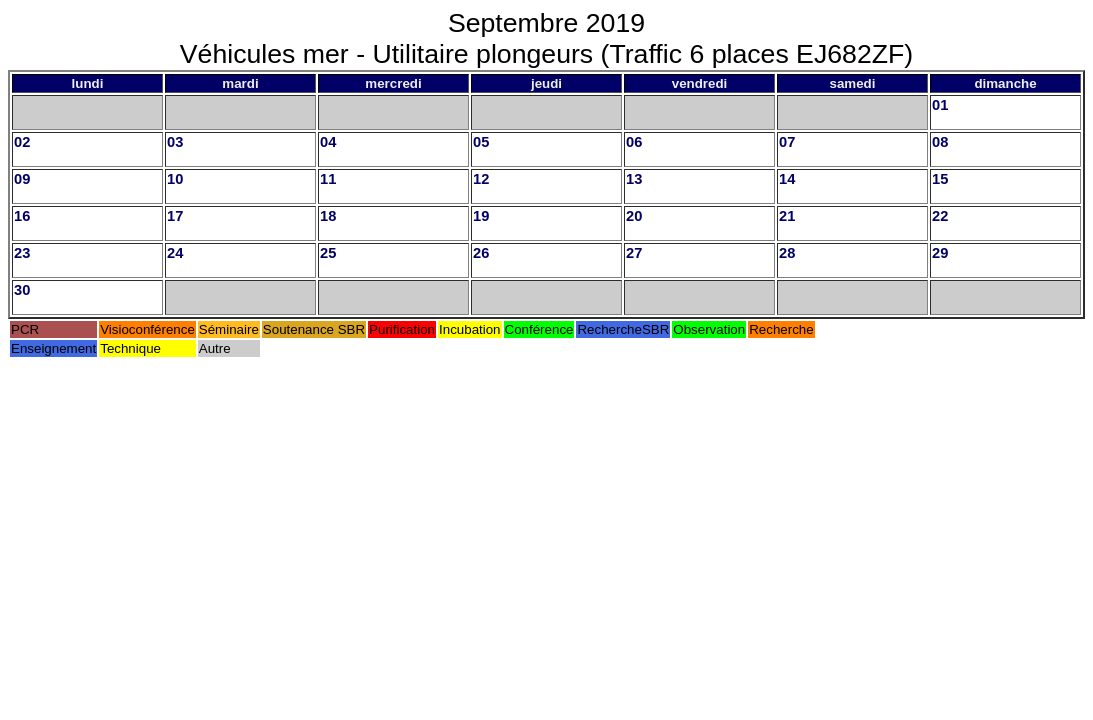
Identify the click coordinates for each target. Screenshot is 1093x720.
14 (787, 179)
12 (481, 179)
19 (481, 216)
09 (22, 179)
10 (175, 179)
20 (634, 216)
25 (328, 253)
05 (481, 142)
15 (940, 179)
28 (787, 253)
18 (328, 216)
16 (22, 216)
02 (22, 142)
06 (634, 142)
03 (175, 142)
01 (940, 105)
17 (175, 216)
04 (328, 142)
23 (22, 253)
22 (940, 216)
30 (22, 290)
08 (940, 142)
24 (175, 253)
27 (634, 253)
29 (940, 253)
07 (787, 142)
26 (481, 253)
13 (634, 179)
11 (328, 179)
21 (787, 216)
